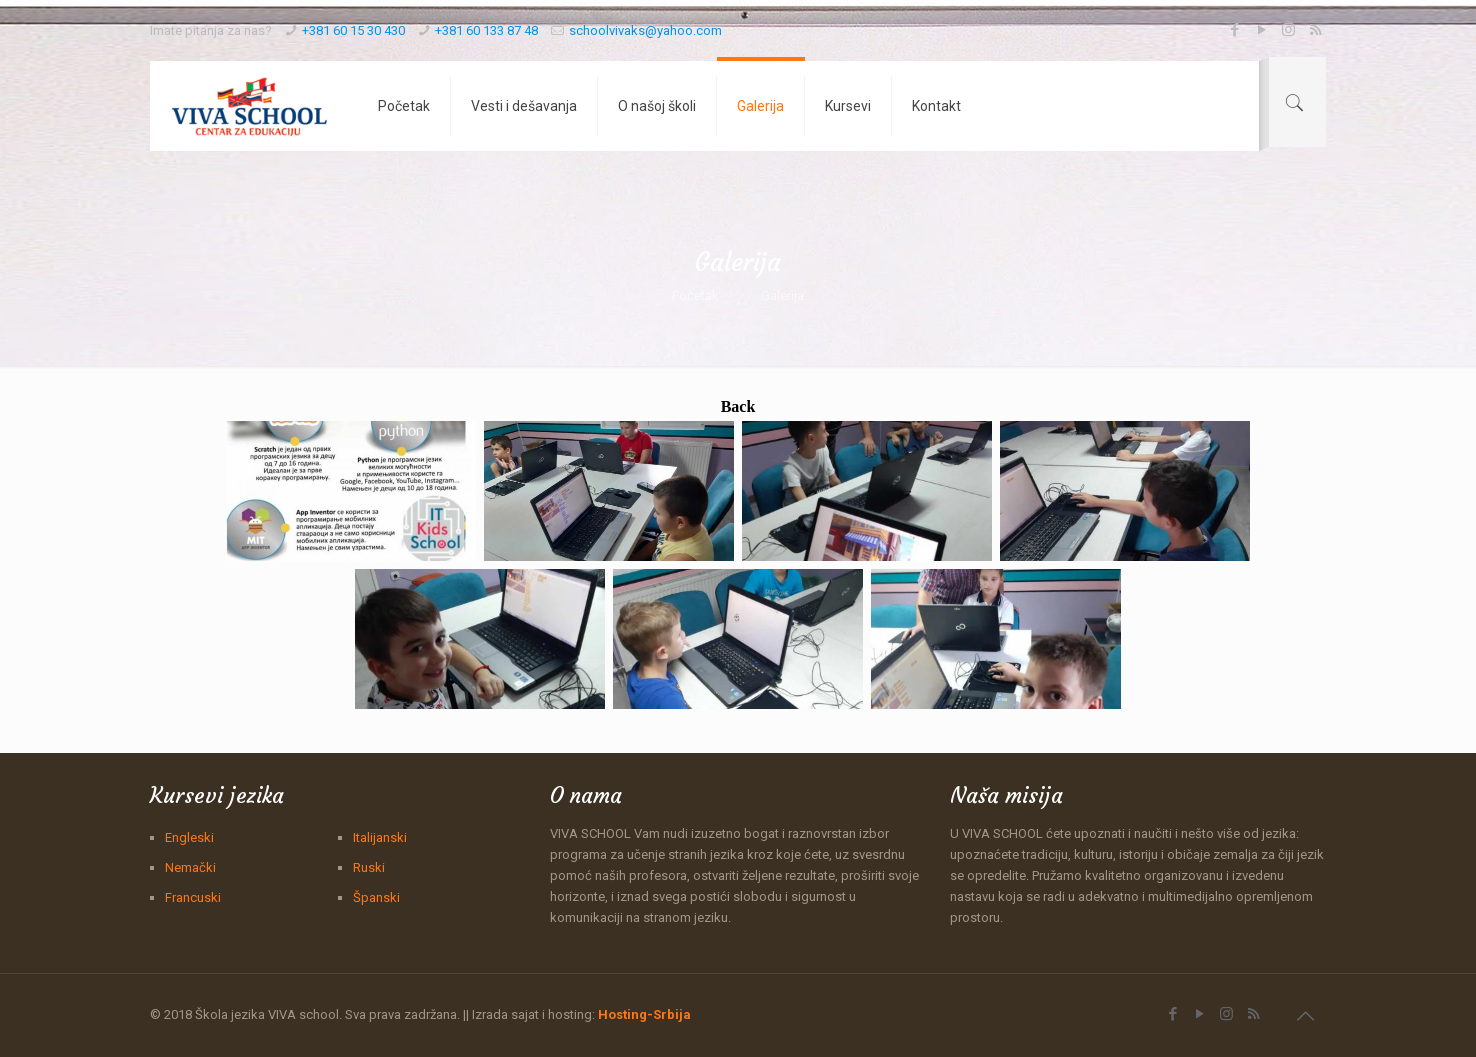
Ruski (369, 867)
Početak (695, 295)
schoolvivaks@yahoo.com (645, 30)
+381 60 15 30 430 (353, 30)
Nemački (190, 867)
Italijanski (380, 837)
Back (738, 406)
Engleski (189, 837)
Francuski (193, 897)
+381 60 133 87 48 (486, 30)
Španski (376, 897)
